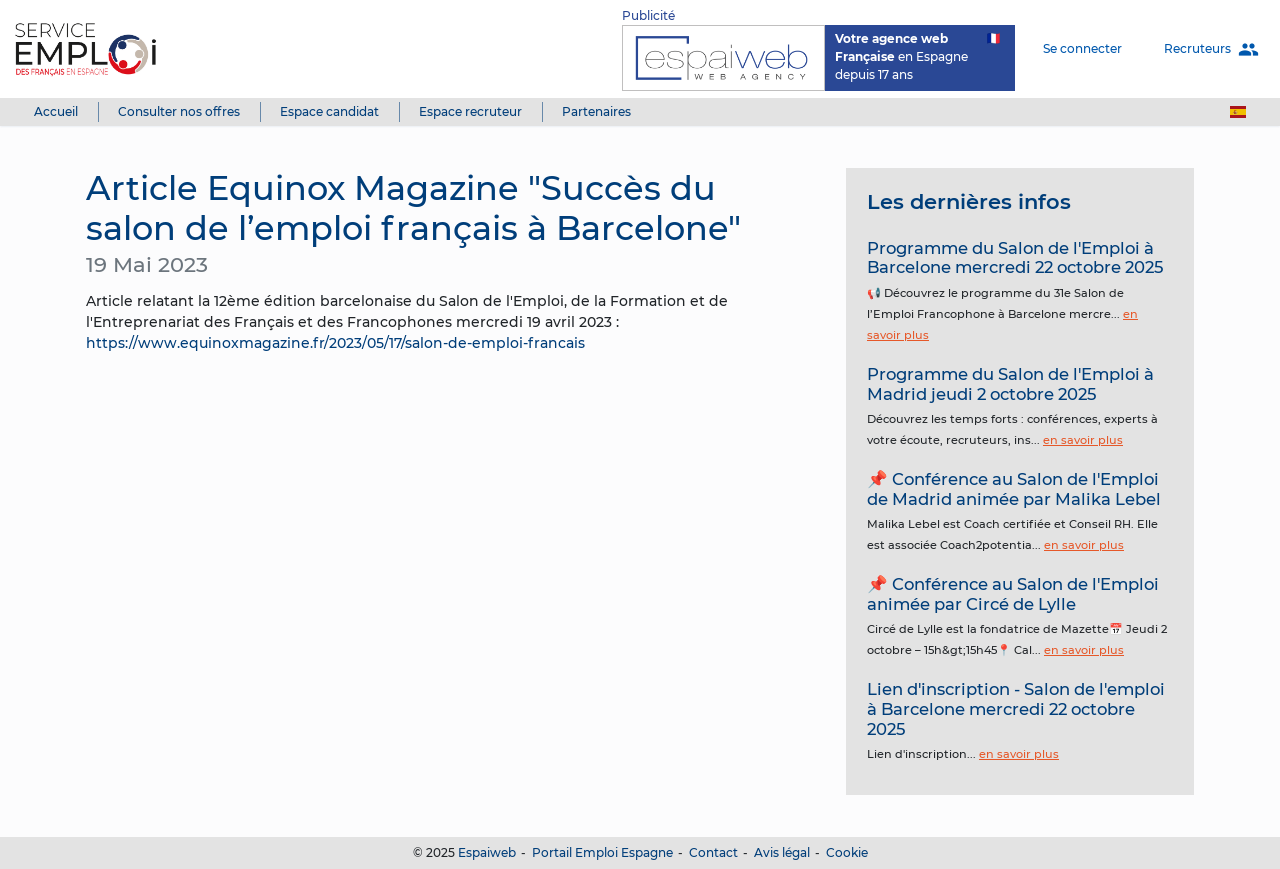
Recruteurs (1211, 49)
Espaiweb (487, 852)
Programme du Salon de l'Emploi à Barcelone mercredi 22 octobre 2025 (1015, 258)
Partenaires (596, 111)
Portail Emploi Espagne (602, 852)
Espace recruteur (470, 111)
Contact (713, 852)
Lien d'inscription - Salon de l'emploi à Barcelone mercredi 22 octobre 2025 (1016, 709)
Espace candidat (329, 111)
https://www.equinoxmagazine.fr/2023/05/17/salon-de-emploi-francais (335, 343)
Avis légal (782, 852)
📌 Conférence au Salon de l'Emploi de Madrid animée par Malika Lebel (1014, 489)
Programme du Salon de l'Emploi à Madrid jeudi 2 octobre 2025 (1010, 384)
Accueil (56, 111)
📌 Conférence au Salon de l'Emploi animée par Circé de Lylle (1013, 594)
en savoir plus (1083, 440)
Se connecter (1082, 48)
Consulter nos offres (179, 111)
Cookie (847, 852)
